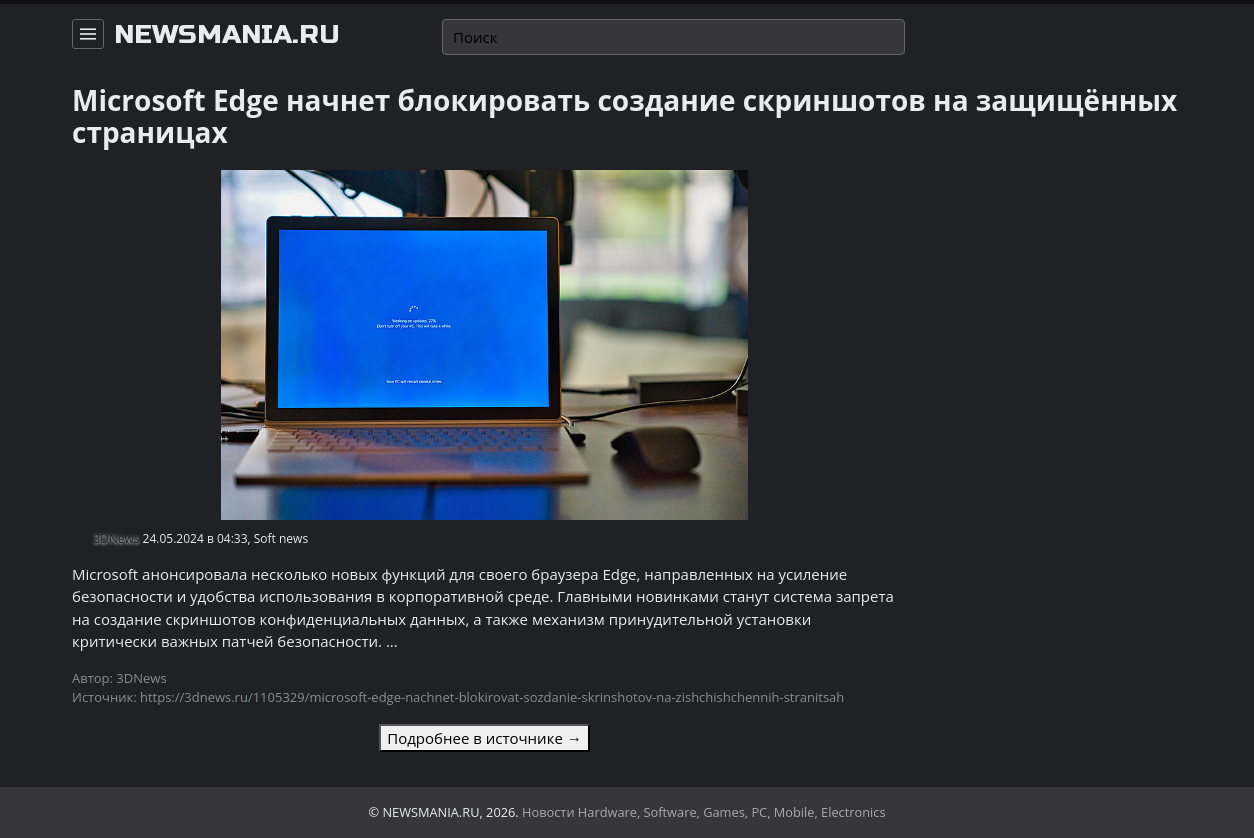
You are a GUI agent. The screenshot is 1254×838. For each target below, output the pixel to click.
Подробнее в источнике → (484, 738)
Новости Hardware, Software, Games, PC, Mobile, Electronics (704, 812)
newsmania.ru (227, 35)
